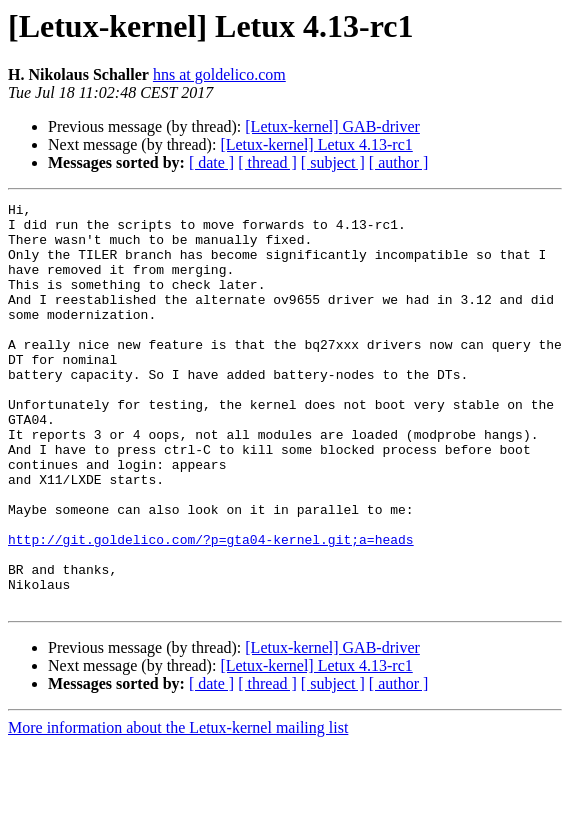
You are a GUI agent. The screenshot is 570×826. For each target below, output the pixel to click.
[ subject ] (333, 162)
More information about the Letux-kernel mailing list (178, 808)
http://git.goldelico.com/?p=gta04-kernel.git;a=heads (211, 608)
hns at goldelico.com (219, 74)
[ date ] (211, 162)
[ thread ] (267, 162)
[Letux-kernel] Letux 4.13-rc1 (316, 144)
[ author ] (399, 162)
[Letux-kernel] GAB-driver (332, 126)
